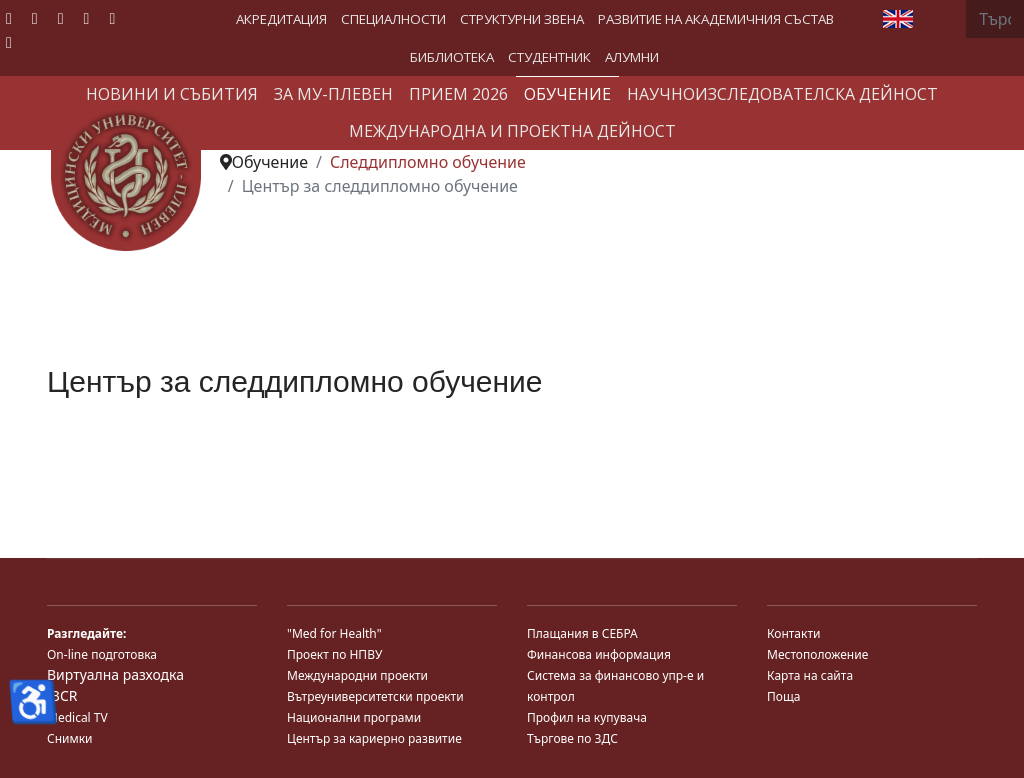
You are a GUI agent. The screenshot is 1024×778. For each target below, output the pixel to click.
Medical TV (77, 717)
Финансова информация (599, 654)
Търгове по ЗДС (572, 738)
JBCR (62, 695)
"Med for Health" (334, 633)
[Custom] (9, 42)
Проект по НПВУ (334, 654)
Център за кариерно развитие (374, 738)
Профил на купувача (587, 717)
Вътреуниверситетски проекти (375, 696)
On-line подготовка (102, 654)
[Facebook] (9, 18)
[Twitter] (35, 18)
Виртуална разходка (115, 674)
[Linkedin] (87, 18)
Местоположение (817, 654)
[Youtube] (61, 18)
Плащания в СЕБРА (582, 633)
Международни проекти (357, 675)
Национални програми (354, 717)
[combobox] (995, 19)
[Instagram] (112, 18)
